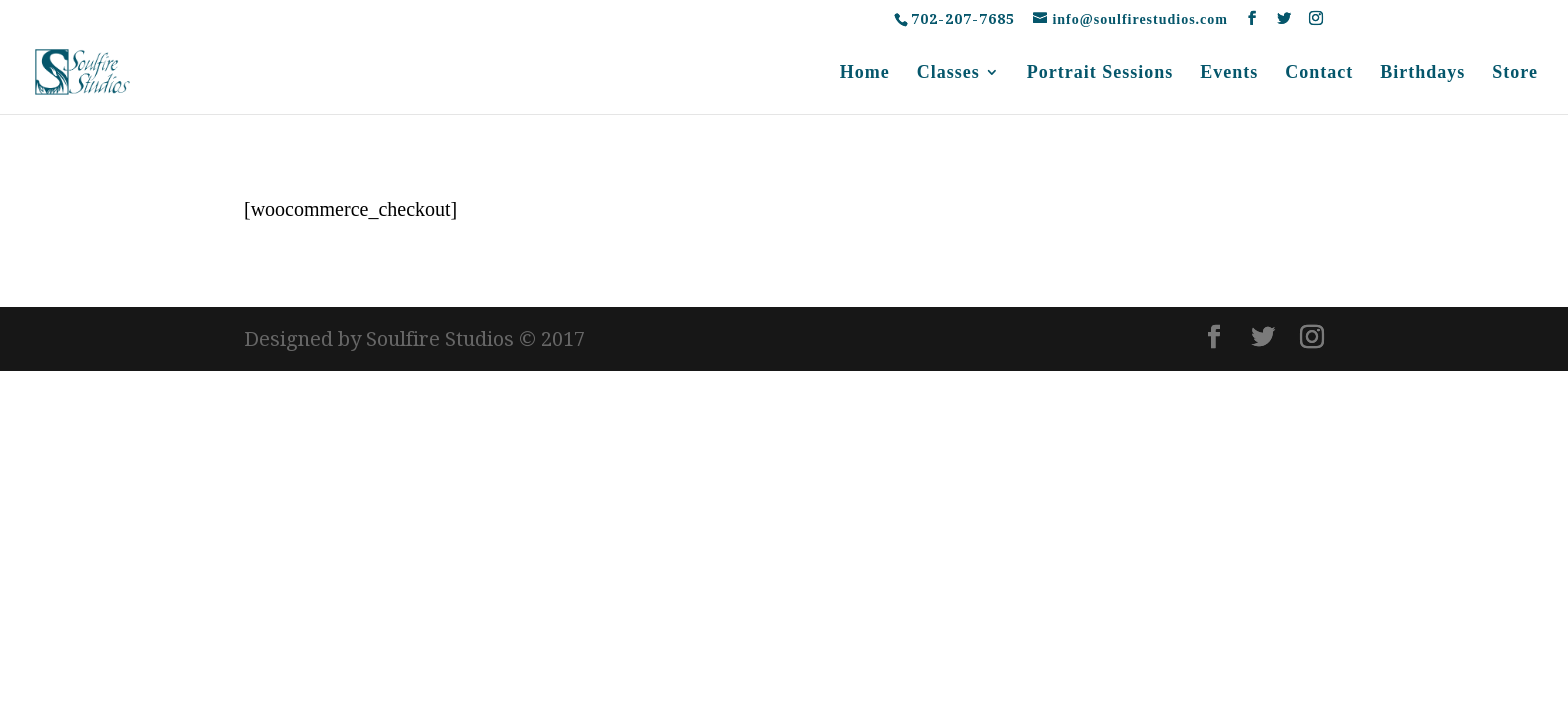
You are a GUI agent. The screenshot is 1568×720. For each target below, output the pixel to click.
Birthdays (1422, 73)
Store (1515, 73)
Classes (948, 73)
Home (865, 73)
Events (1229, 73)
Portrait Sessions (1100, 73)
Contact (1319, 73)
